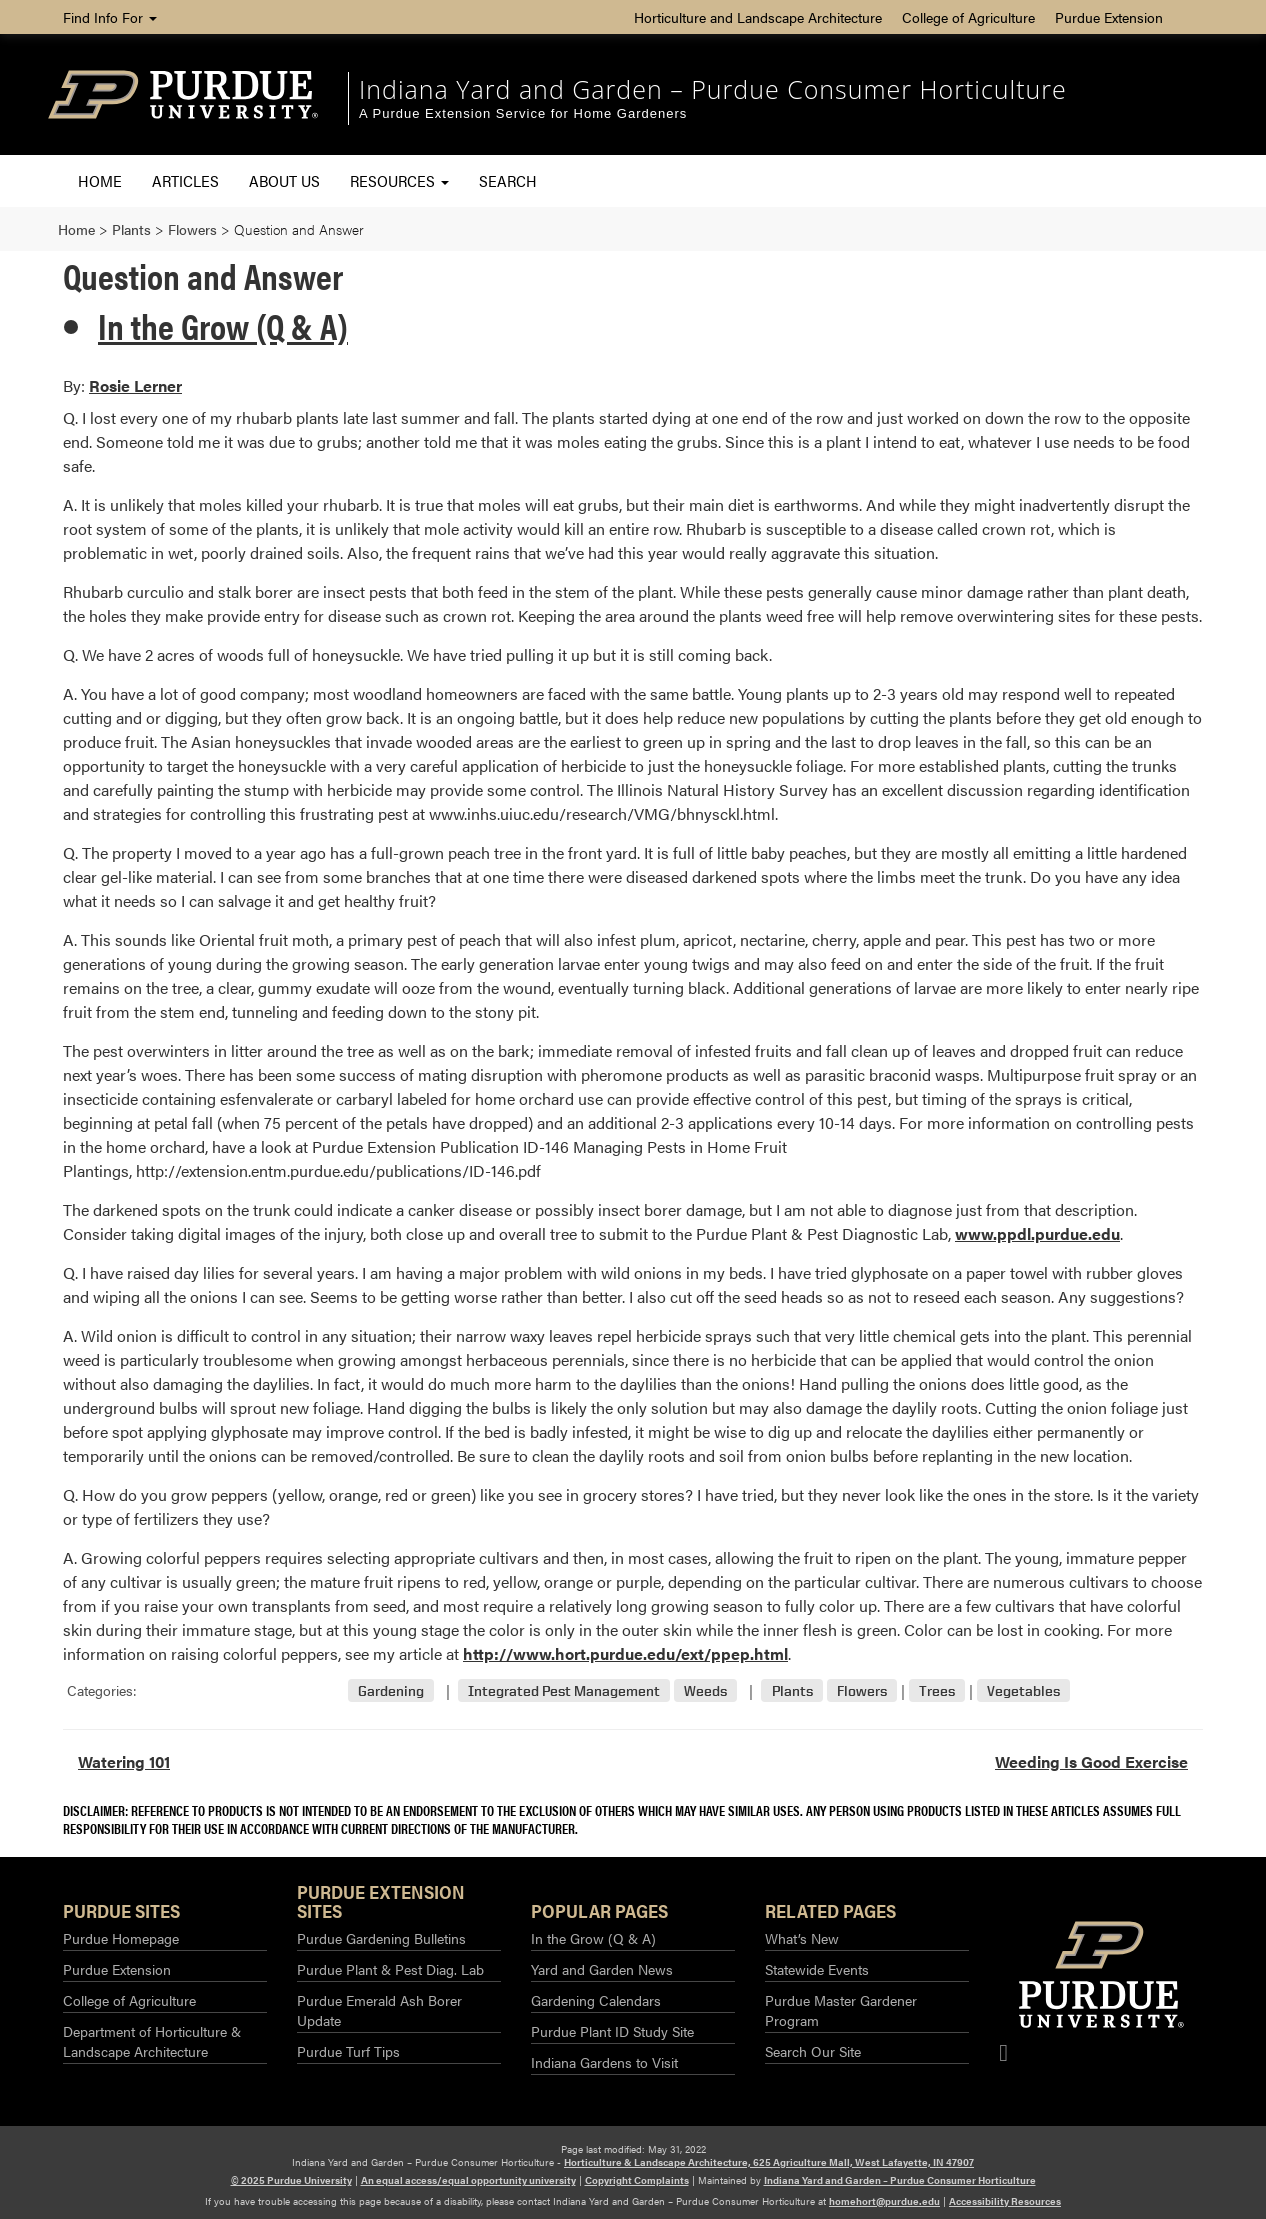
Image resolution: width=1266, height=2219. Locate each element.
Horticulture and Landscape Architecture (758, 17)
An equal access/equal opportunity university (468, 2180)
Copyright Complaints (637, 2180)
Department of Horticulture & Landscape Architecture (152, 2041)
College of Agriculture (968, 17)
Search (508, 180)
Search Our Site (813, 2051)
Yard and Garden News (602, 1969)
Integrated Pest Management (564, 1690)
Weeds (705, 1690)
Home (100, 180)
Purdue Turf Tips (348, 2051)
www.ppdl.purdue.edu (1037, 1233)
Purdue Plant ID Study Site (612, 2031)
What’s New (802, 1938)
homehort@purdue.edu (884, 2201)
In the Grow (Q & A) (223, 325)
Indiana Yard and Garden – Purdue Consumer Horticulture (713, 89)
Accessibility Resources (1005, 2201)
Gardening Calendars (596, 2000)
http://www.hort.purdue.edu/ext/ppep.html (625, 1653)
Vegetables (1023, 1690)
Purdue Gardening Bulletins (381, 1938)
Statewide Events (817, 1969)
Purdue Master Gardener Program (841, 2010)
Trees (937, 1690)
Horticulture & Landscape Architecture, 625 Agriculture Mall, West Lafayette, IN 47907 (769, 2162)
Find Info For (110, 17)
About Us (284, 180)
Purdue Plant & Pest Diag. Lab (390, 1969)
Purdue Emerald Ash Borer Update (379, 2010)
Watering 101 (124, 1761)
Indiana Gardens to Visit (604, 2062)
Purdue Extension (1109, 17)
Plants (792, 1690)
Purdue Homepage (121, 1938)
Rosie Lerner (135, 385)
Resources (399, 180)
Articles (185, 180)
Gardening (391, 1690)
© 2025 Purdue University (291, 2180)
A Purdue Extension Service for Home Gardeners (523, 113)
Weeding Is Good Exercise (1091, 1761)
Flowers (862, 1690)
